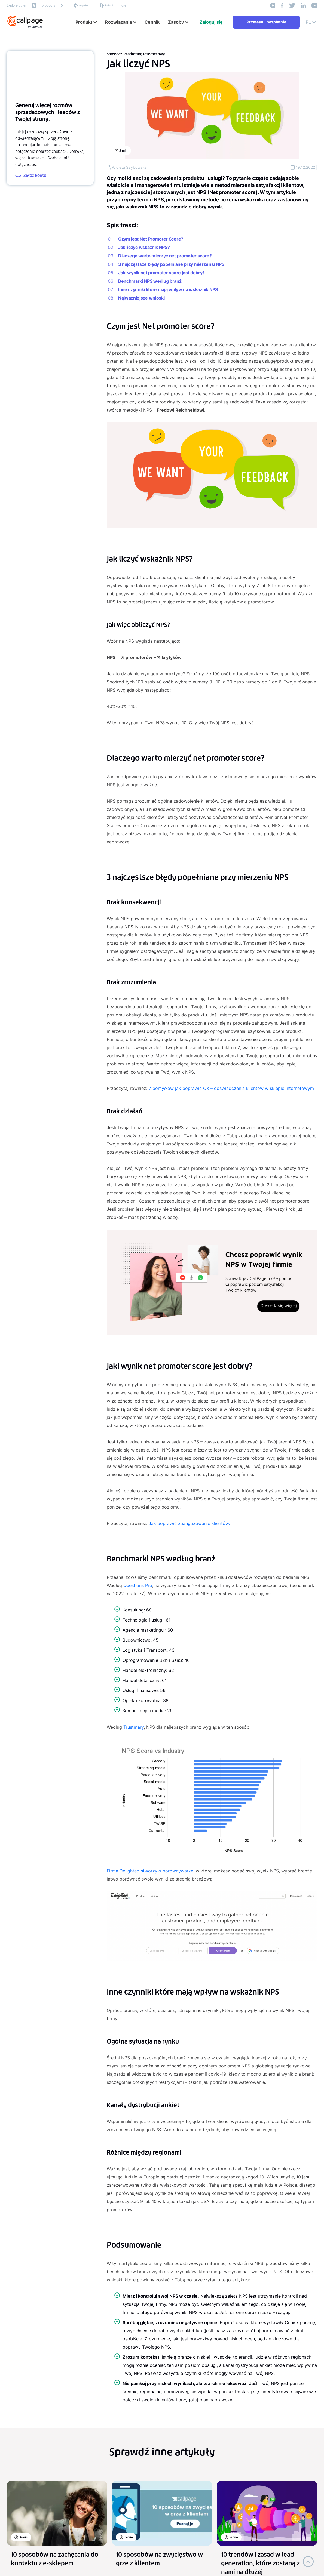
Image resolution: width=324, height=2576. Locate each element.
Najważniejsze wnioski (141, 298)
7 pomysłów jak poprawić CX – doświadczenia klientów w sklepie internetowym (231, 1088)
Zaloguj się (211, 22)
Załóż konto (30, 176)
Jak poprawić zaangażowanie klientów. (189, 1523)
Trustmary (133, 1727)
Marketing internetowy (144, 54)
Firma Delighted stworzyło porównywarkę (150, 1871)
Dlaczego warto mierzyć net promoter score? (165, 255)
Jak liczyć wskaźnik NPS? (144, 247)
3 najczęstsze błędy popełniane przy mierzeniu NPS (171, 264)
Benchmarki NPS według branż (150, 281)
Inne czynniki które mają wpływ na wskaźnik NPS (168, 289)
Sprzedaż (114, 54)
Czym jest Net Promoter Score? (150, 239)
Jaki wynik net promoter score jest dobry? (161, 272)
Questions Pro (137, 1585)
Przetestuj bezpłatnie (266, 22)
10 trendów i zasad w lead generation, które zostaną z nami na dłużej (260, 2563)
